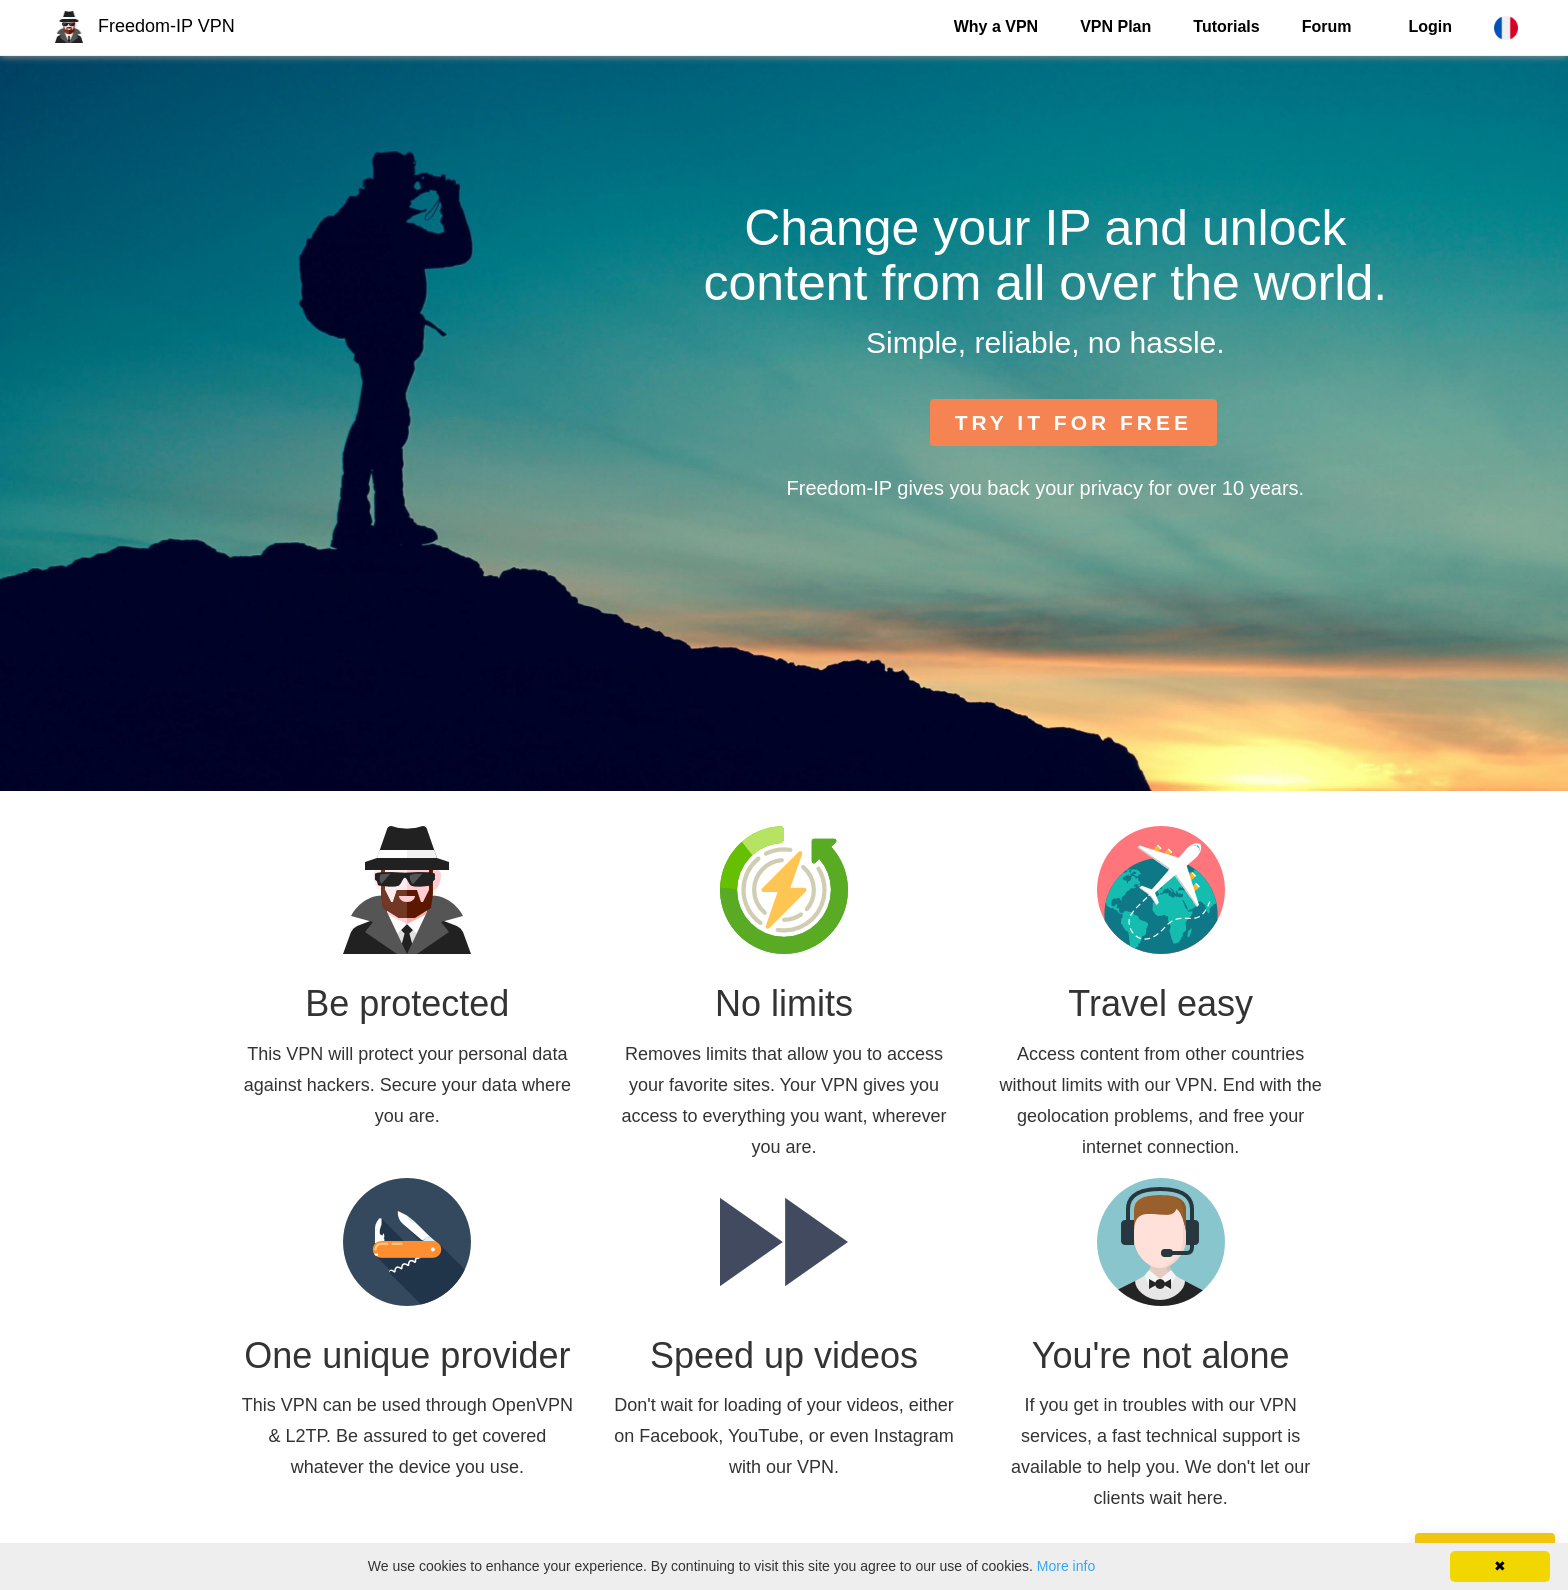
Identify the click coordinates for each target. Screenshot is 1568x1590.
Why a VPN (996, 26)
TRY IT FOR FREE (1073, 422)
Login (1430, 26)
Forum (1327, 26)
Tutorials (1226, 26)
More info (1066, 1566)
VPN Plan (1115, 26)
